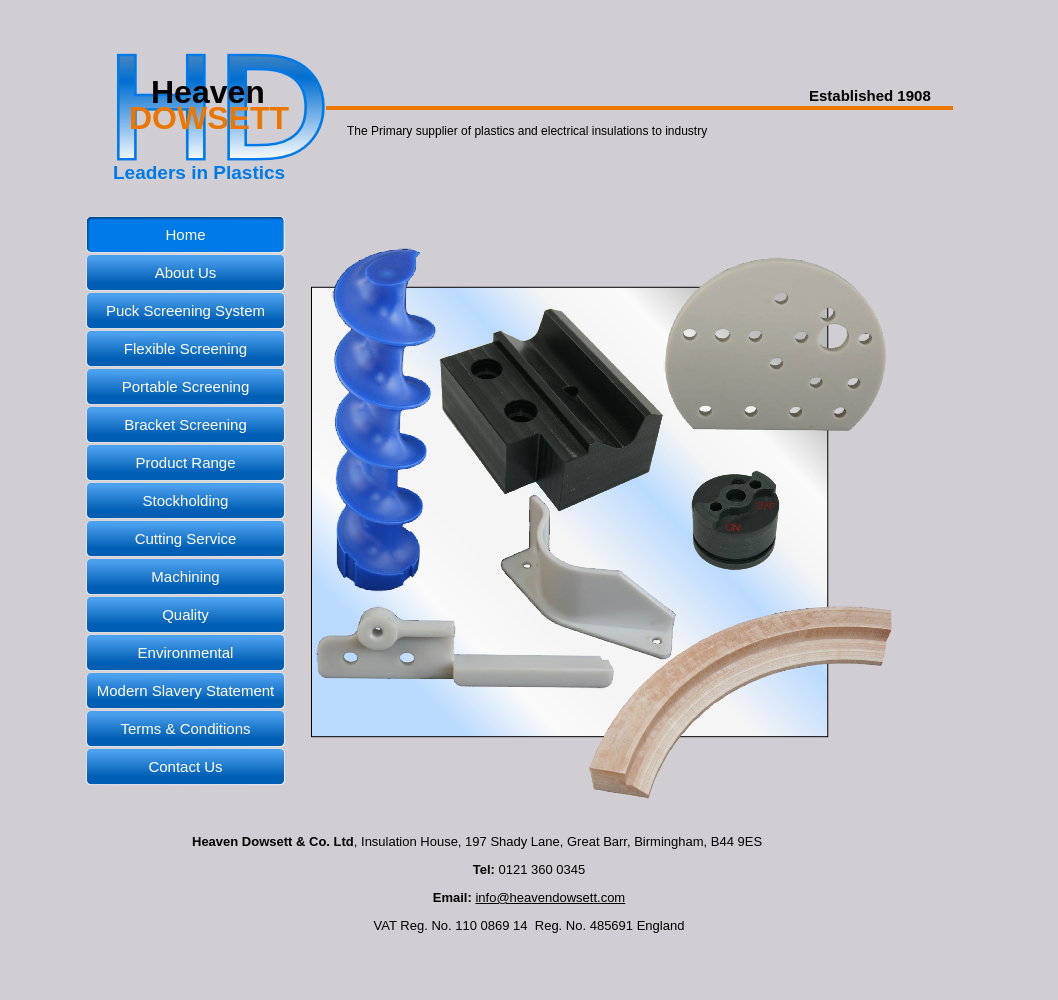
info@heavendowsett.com (550, 897)
